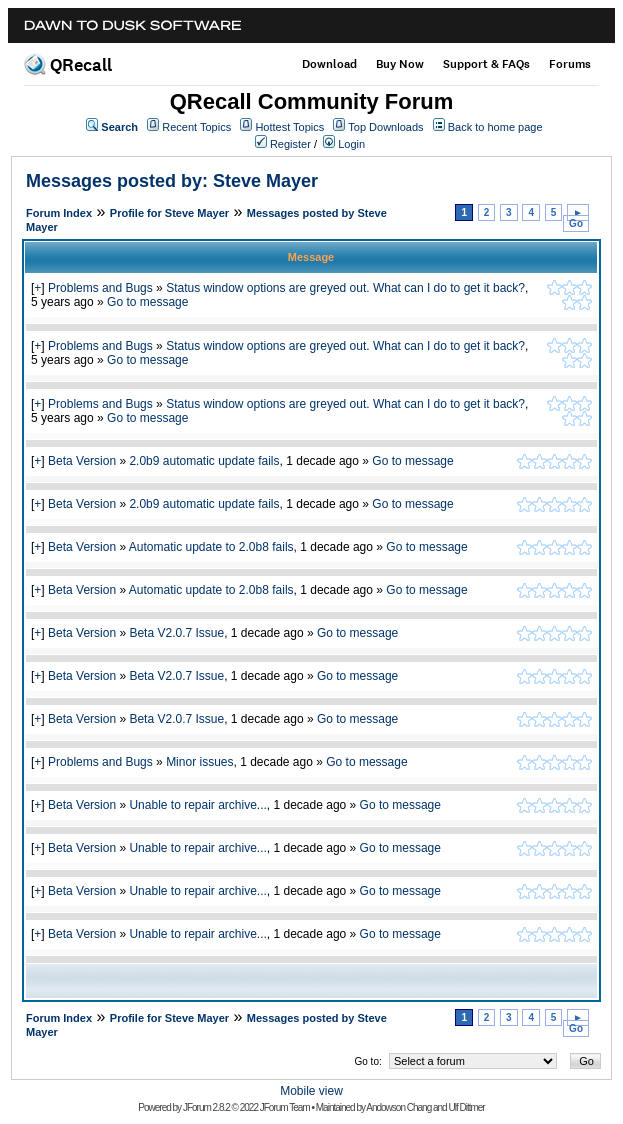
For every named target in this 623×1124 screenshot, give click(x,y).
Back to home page (495, 127)
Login (351, 144)
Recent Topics (196, 127)
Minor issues (199, 762)
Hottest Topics (289, 127)
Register (290, 144)
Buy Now (400, 64)
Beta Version (82, 461)
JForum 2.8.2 (206, 1107)
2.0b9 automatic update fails (204, 461)
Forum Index (59, 213)
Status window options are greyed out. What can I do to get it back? (345, 288)
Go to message (147, 302)
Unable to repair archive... (197, 805)
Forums (570, 64)
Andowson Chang (398, 1107)
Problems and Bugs (100, 288)
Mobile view (311, 1091)
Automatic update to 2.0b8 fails (211, 547)
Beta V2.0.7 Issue (176, 633)
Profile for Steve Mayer (169, 213)
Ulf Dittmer (466, 1107)
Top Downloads (385, 127)
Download (329, 64)
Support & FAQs (486, 64)
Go (576, 223)
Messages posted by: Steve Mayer (172, 181)
